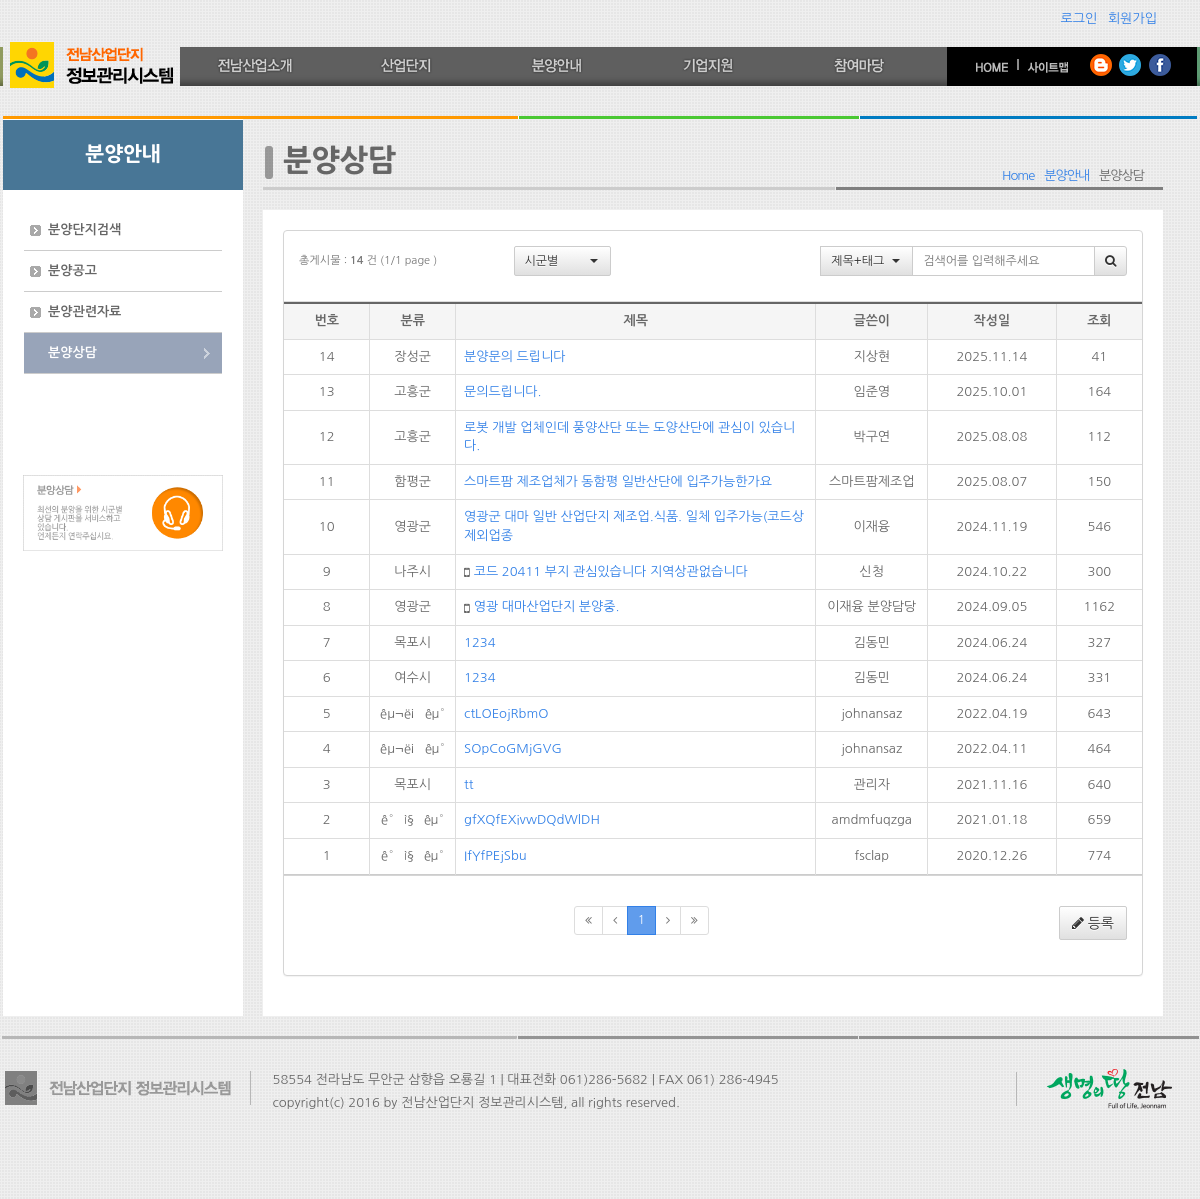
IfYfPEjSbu (495, 855)
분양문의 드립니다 (514, 356)
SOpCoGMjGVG (513, 748)
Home (1018, 175)
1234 (480, 642)
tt (468, 784)
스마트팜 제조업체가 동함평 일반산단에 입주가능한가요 (618, 481)
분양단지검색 (84, 229)
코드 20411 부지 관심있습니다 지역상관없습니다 (611, 571)
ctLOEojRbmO (506, 713)
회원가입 (1132, 18)
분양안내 (1066, 175)
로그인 (1079, 18)
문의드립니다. (502, 391)
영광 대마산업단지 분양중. (547, 606)
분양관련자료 (84, 311)
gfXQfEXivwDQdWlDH (532, 819)
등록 (1093, 923)
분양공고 (72, 270)
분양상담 (72, 352)
